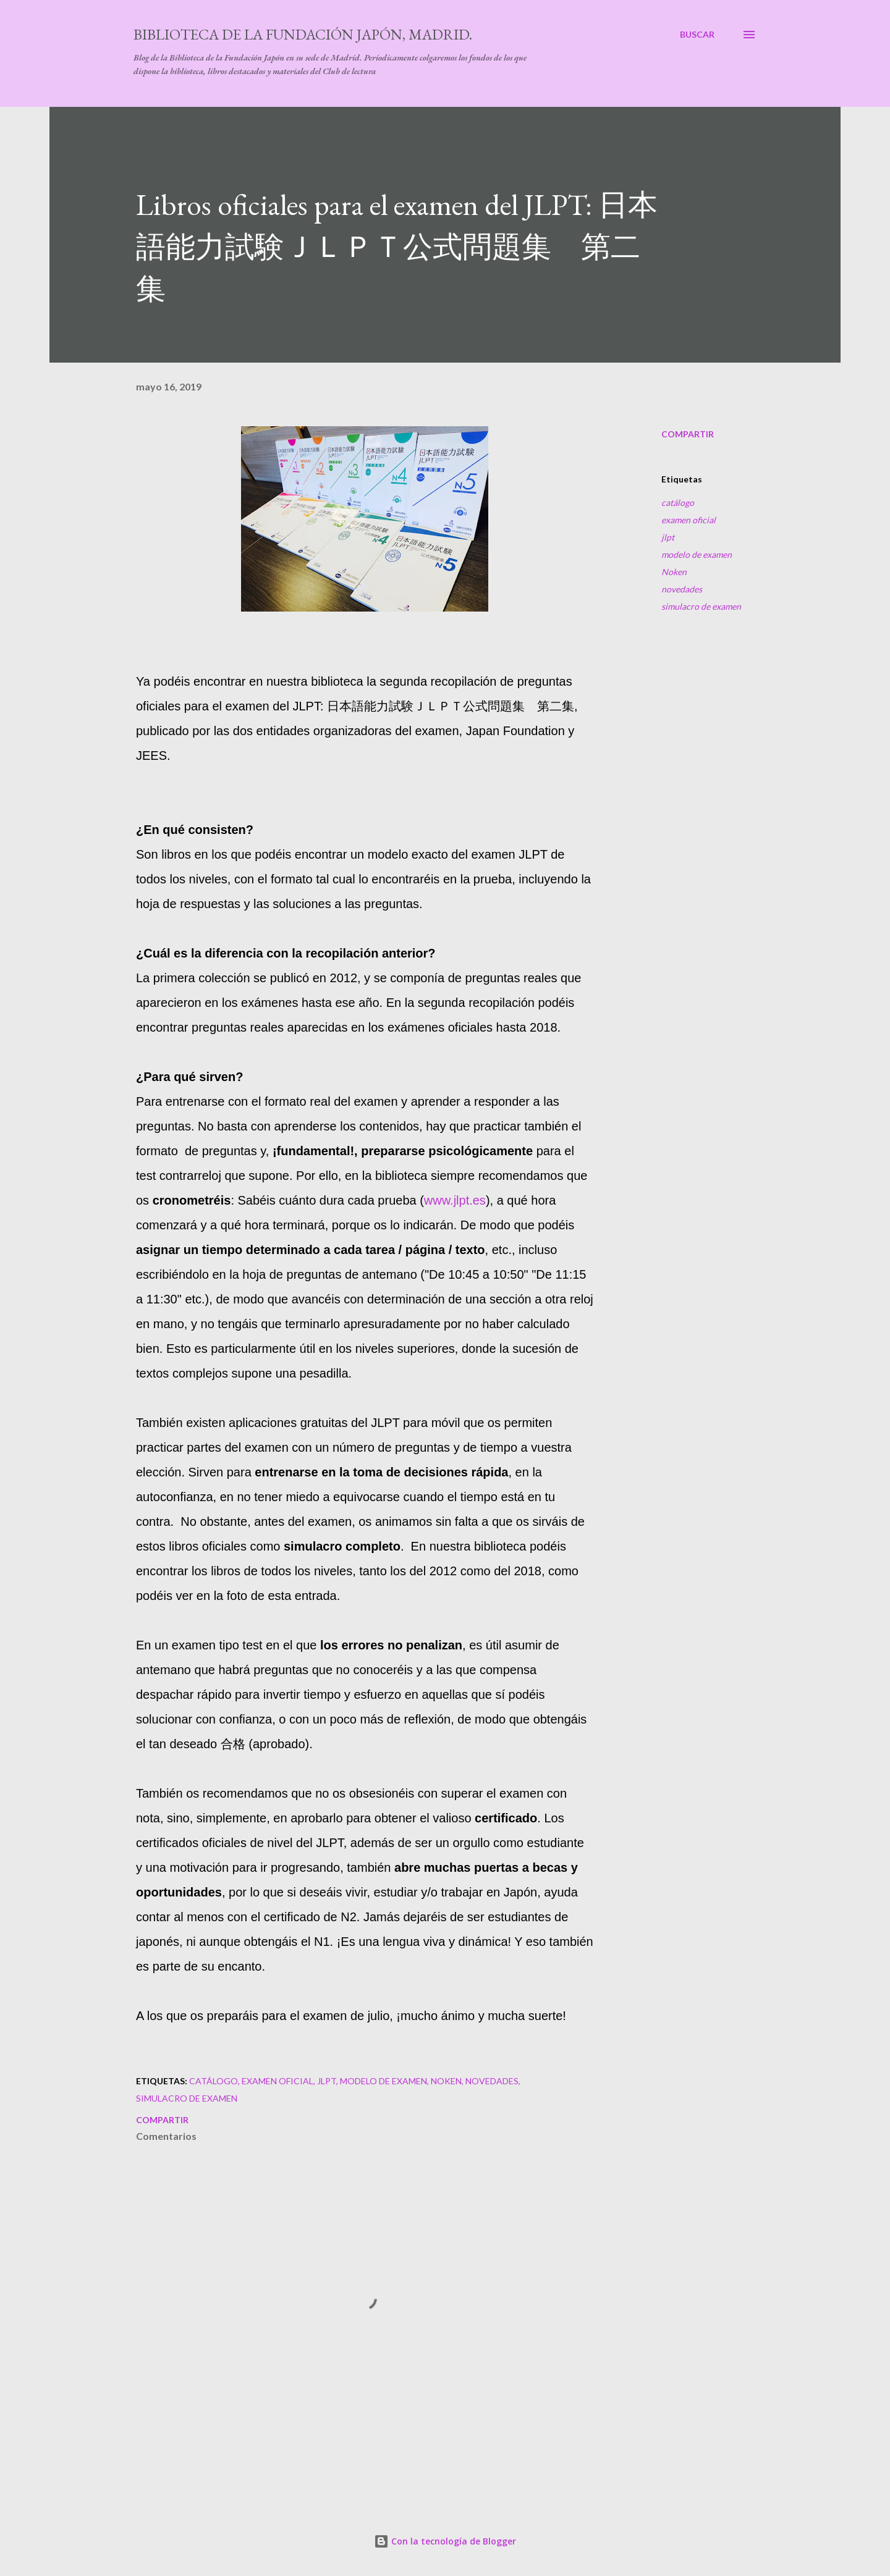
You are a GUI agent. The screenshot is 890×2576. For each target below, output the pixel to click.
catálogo (677, 502)
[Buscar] (697, 34)
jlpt (667, 537)
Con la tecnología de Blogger (445, 2541)
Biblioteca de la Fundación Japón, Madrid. (303, 34)
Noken (674, 571)
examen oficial (688, 520)
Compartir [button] (687, 434)
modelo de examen (696, 554)
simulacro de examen (701, 606)
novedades (681, 589)
